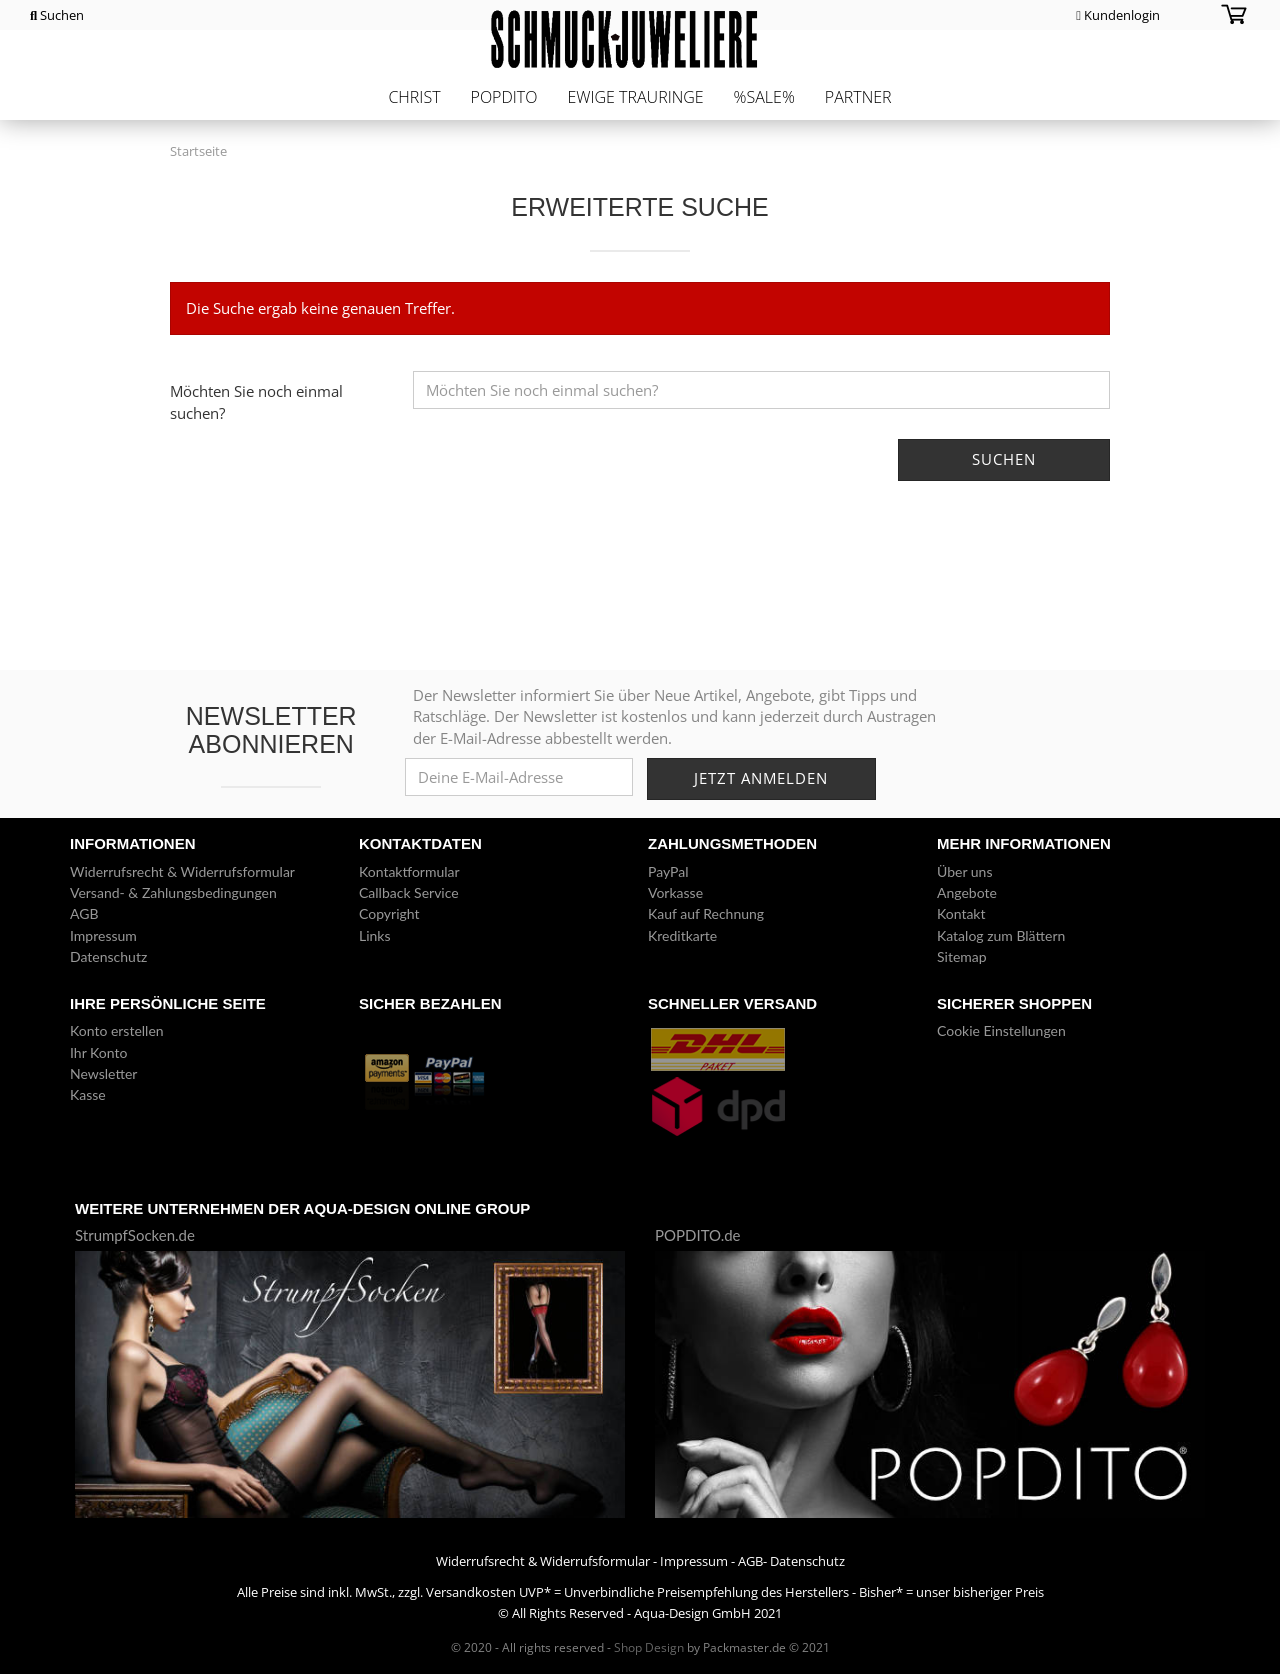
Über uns (964, 871)
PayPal (668, 871)
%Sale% (764, 97)
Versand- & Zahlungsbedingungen (173, 892)
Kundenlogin (1118, 15)
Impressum (103, 935)
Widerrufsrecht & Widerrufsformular (182, 871)
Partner (858, 97)
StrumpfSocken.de (135, 1235)
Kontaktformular (409, 871)
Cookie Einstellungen (1001, 1030)
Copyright (389, 913)
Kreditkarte (682, 935)
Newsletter (103, 1073)
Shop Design (649, 1647)
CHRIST (414, 97)
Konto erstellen (117, 1030)
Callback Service (409, 892)
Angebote (967, 892)
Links (375, 935)
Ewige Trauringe (635, 97)
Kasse (88, 1094)
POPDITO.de (698, 1235)
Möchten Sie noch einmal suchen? (256, 401)
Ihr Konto (98, 1052)
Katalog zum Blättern (1001, 935)
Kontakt (961, 913)
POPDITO (504, 97)
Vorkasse (675, 892)
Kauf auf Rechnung (706, 913)
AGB (84, 913)
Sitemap (962, 956)
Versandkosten (471, 1592)
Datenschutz (108, 956)
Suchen (57, 15)
